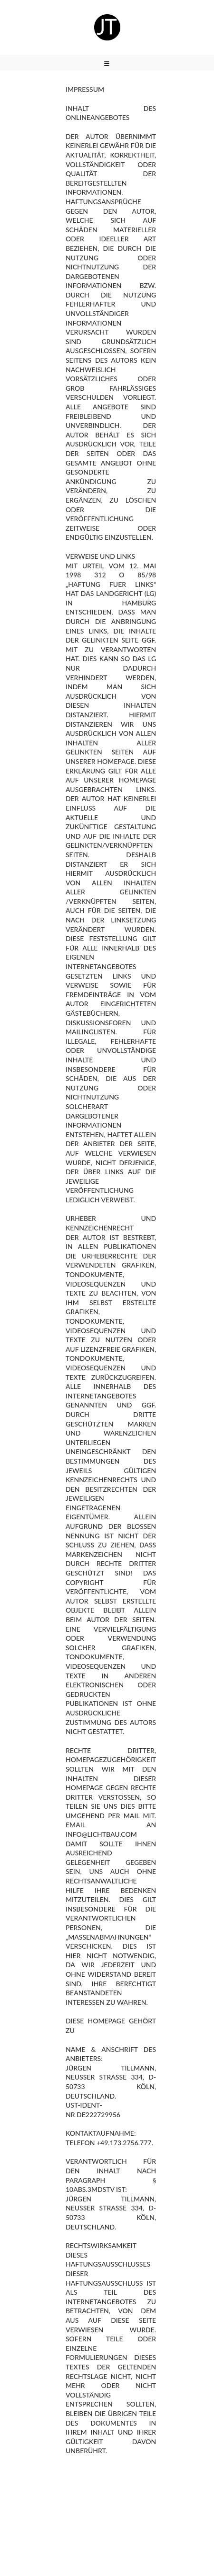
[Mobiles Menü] (107, 63)
